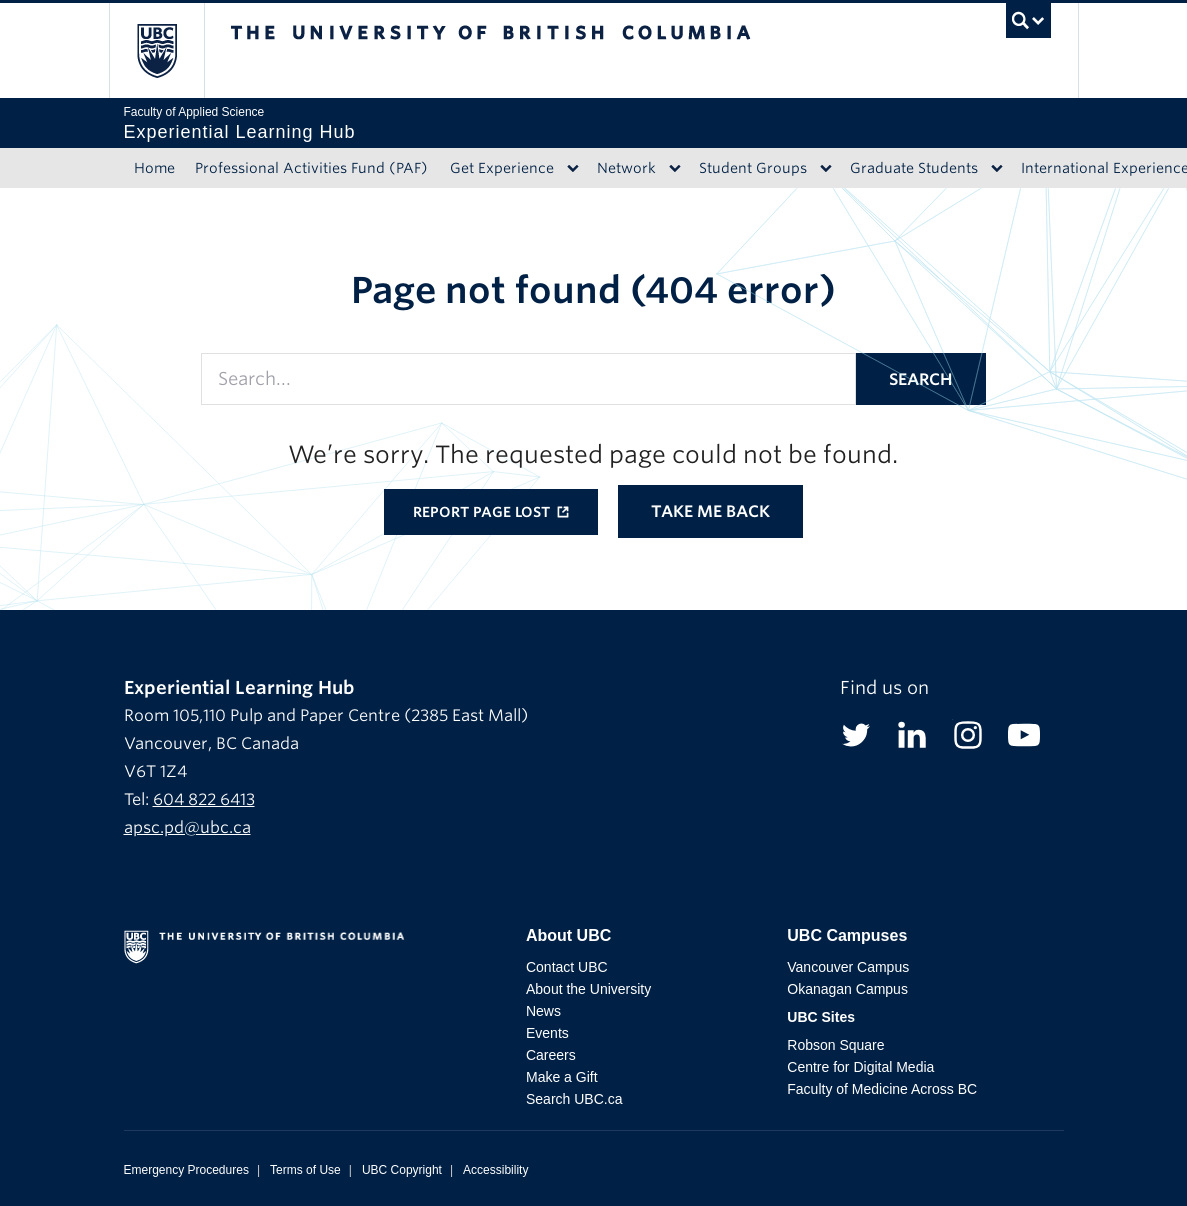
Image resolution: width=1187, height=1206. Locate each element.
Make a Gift (562, 1077)
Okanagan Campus (847, 989)
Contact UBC (567, 967)
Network (626, 168)
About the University (588, 989)
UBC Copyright (402, 1170)
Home (154, 168)
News (543, 1011)
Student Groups (753, 168)
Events (547, 1033)
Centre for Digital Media (860, 1067)
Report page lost (483, 512)
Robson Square (835, 1045)
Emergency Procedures (186, 1170)
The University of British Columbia (171, 50)
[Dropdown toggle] (573, 168)
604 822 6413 (204, 799)
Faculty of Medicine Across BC (882, 1089)
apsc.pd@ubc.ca (187, 827)
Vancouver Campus (848, 967)
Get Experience (502, 168)
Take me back (710, 511)
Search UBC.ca (574, 1099)
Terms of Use (305, 1170)
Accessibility (495, 1170)
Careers (551, 1055)
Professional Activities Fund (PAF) (311, 168)
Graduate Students (914, 168)
